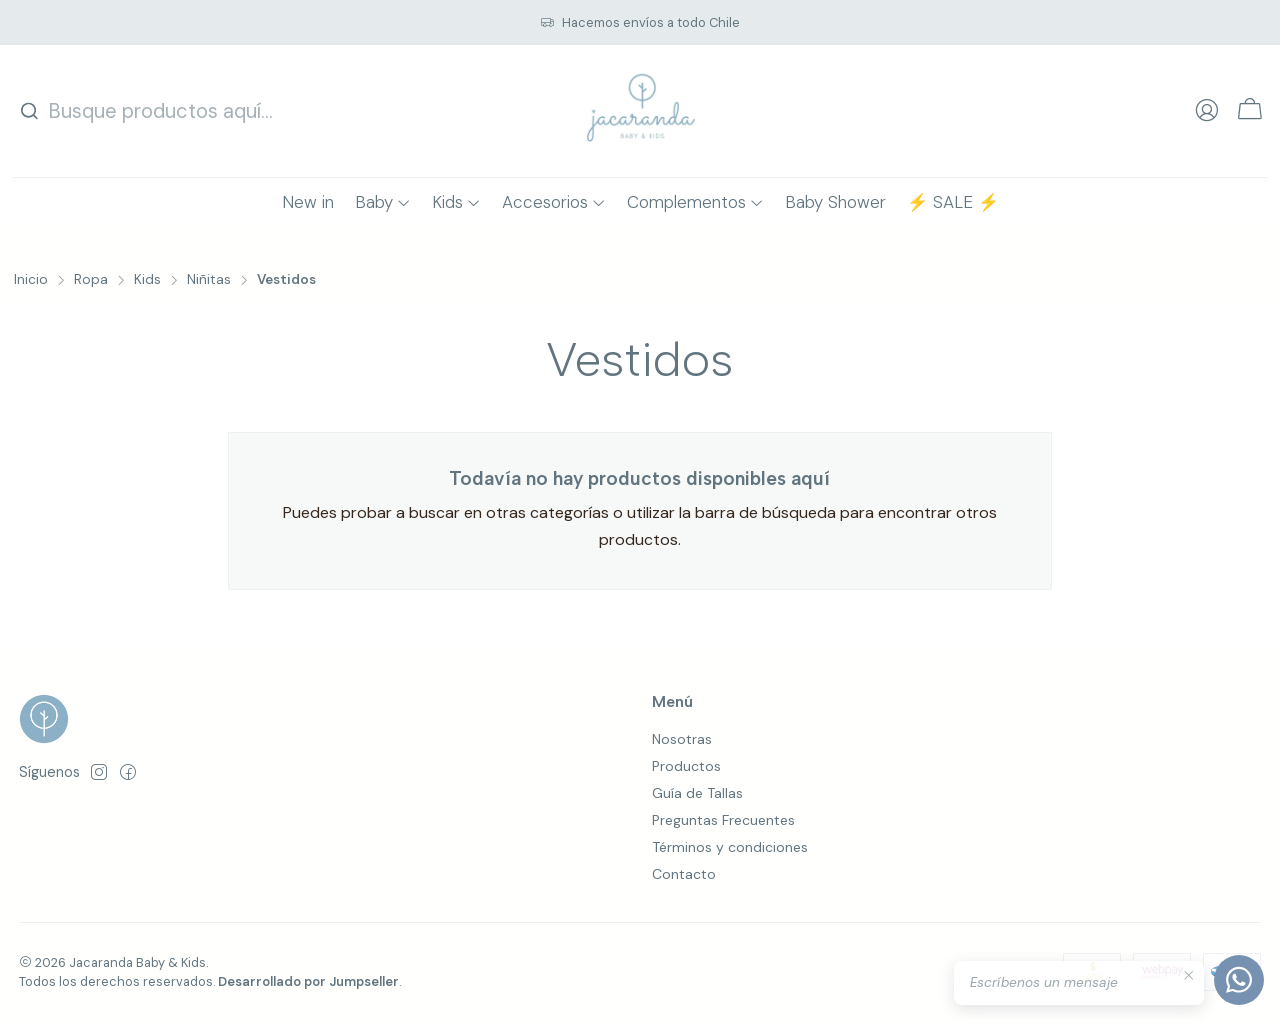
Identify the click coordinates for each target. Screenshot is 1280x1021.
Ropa (91, 280)
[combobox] (148, 111)
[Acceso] (1207, 111)
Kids (147, 280)
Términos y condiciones (730, 847)
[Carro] (1250, 111)
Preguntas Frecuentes (723, 820)
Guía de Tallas (697, 793)
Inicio (31, 280)
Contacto (684, 874)
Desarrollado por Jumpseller (308, 981)
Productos (686, 766)
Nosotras (682, 739)
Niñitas (209, 280)
